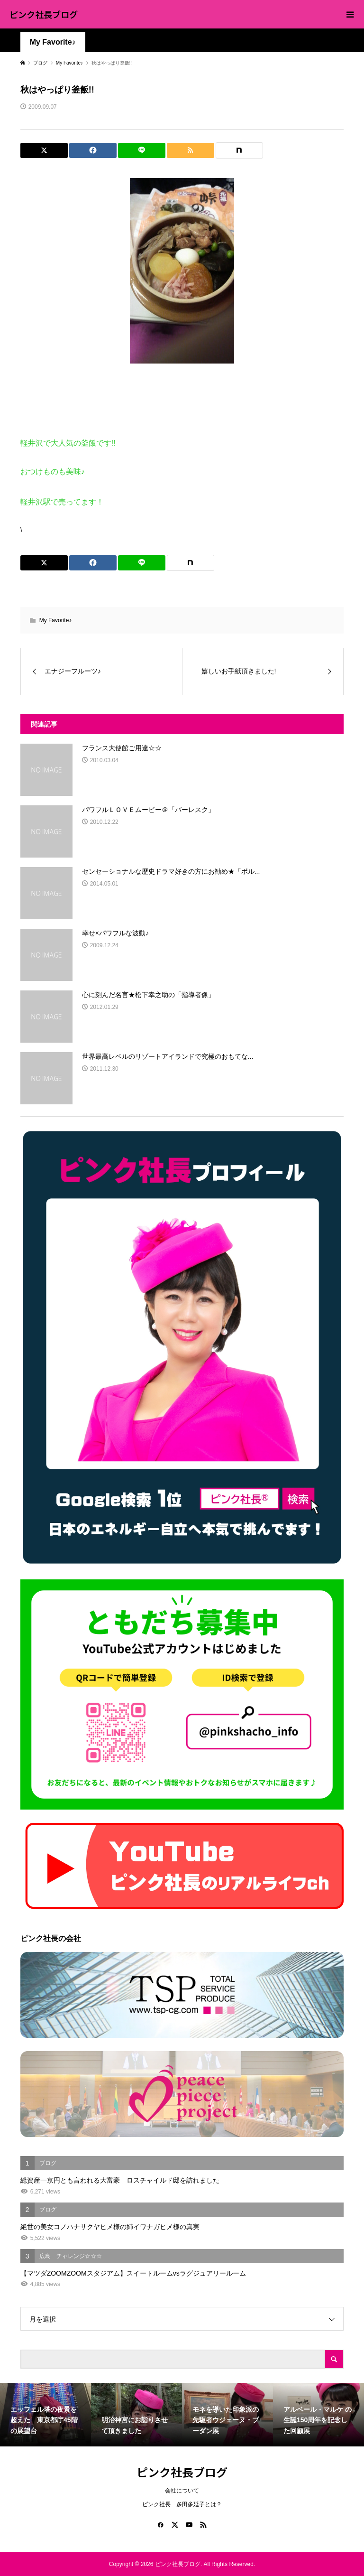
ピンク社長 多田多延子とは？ (182, 2504)
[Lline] (141, 150)
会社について (182, 2490)
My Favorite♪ (53, 42)
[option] (45, 2414)
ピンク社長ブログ (43, 14)
